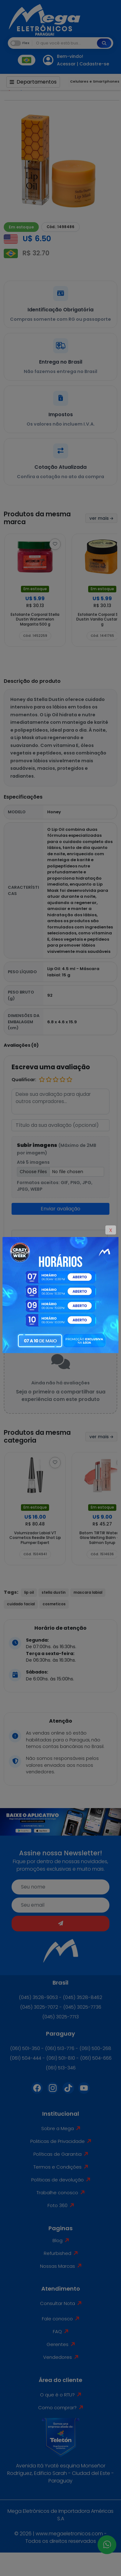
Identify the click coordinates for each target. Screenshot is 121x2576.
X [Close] (110, 1230)
